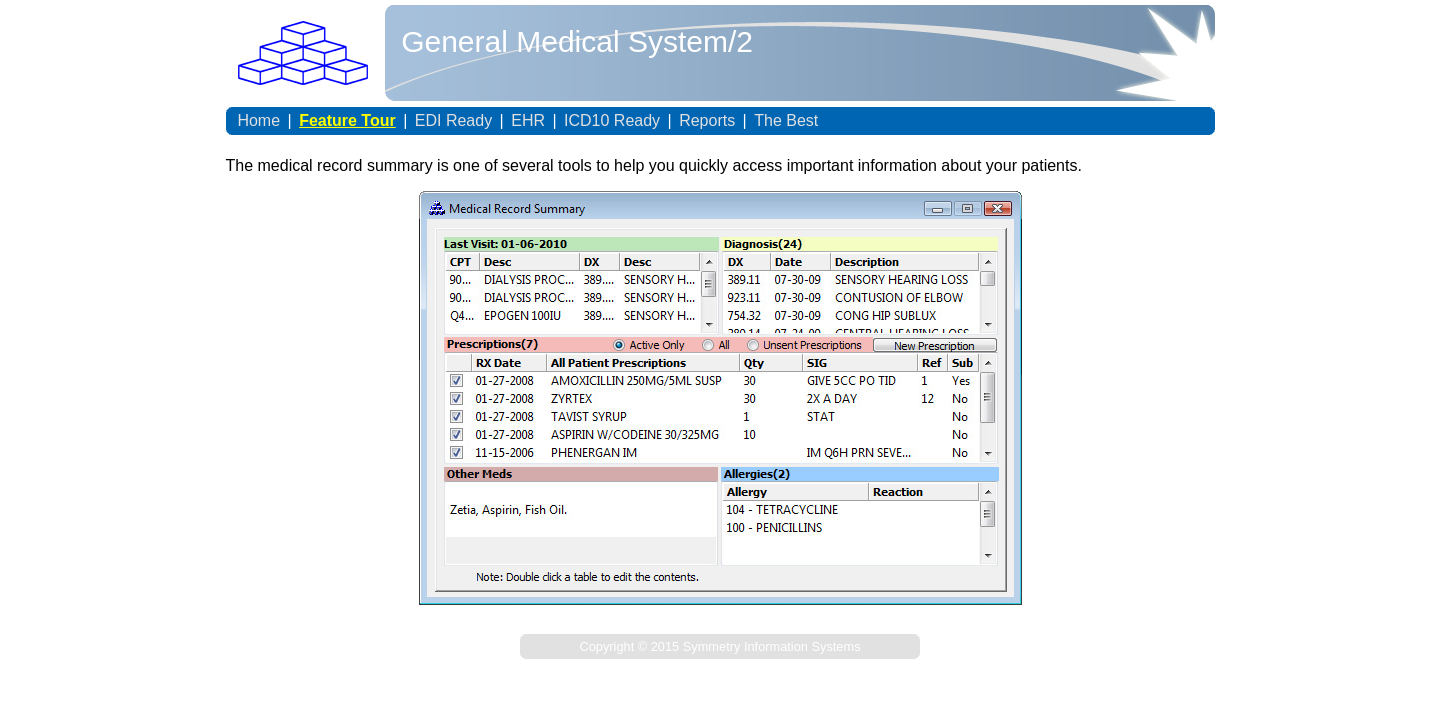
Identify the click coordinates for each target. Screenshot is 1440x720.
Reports (707, 120)
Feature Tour (347, 120)
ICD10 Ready (612, 120)
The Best (786, 120)
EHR (528, 120)
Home (258, 120)
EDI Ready (453, 120)
